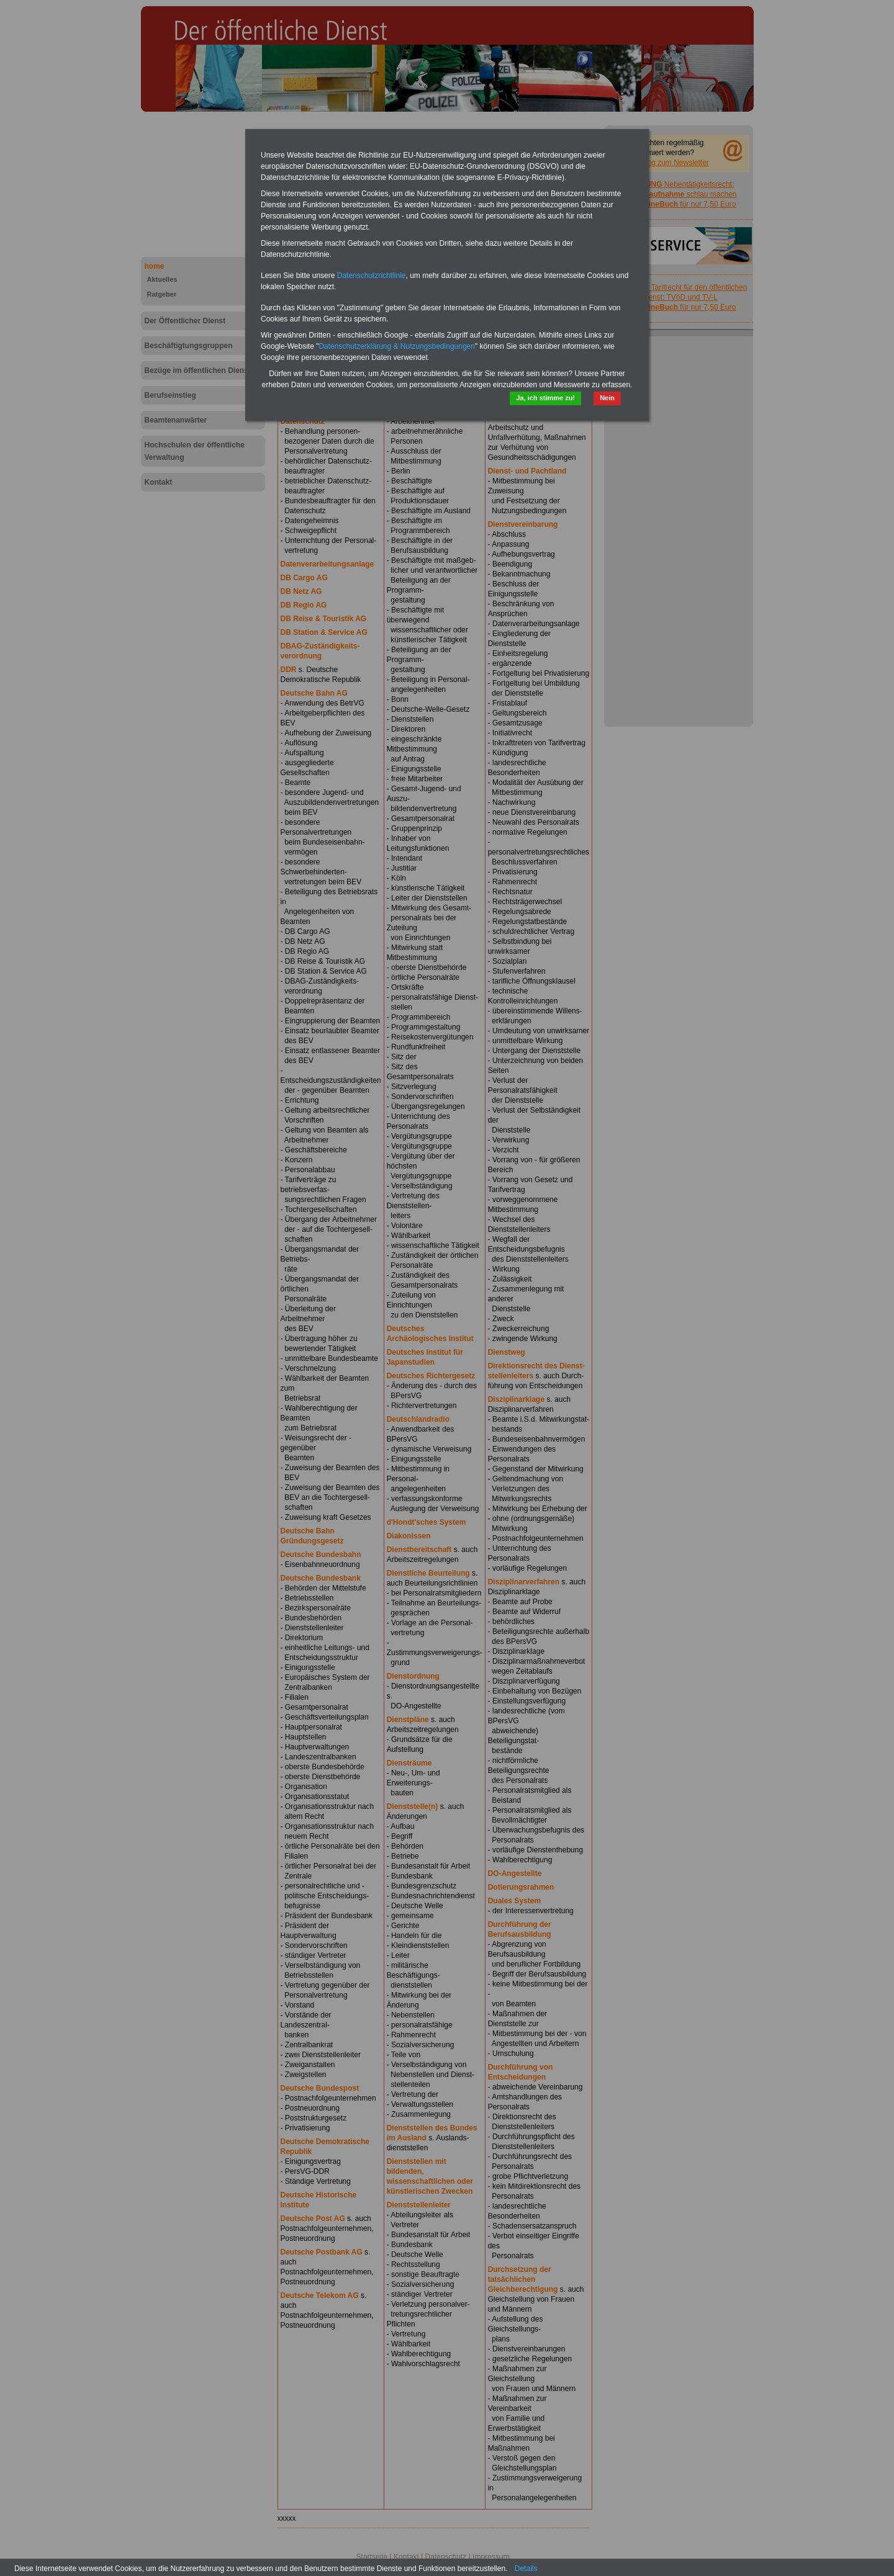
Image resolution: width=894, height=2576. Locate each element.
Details (526, 2568)
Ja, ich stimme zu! (545, 398)
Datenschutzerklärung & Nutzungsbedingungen (396, 346)
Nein (607, 398)
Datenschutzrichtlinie (371, 275)
